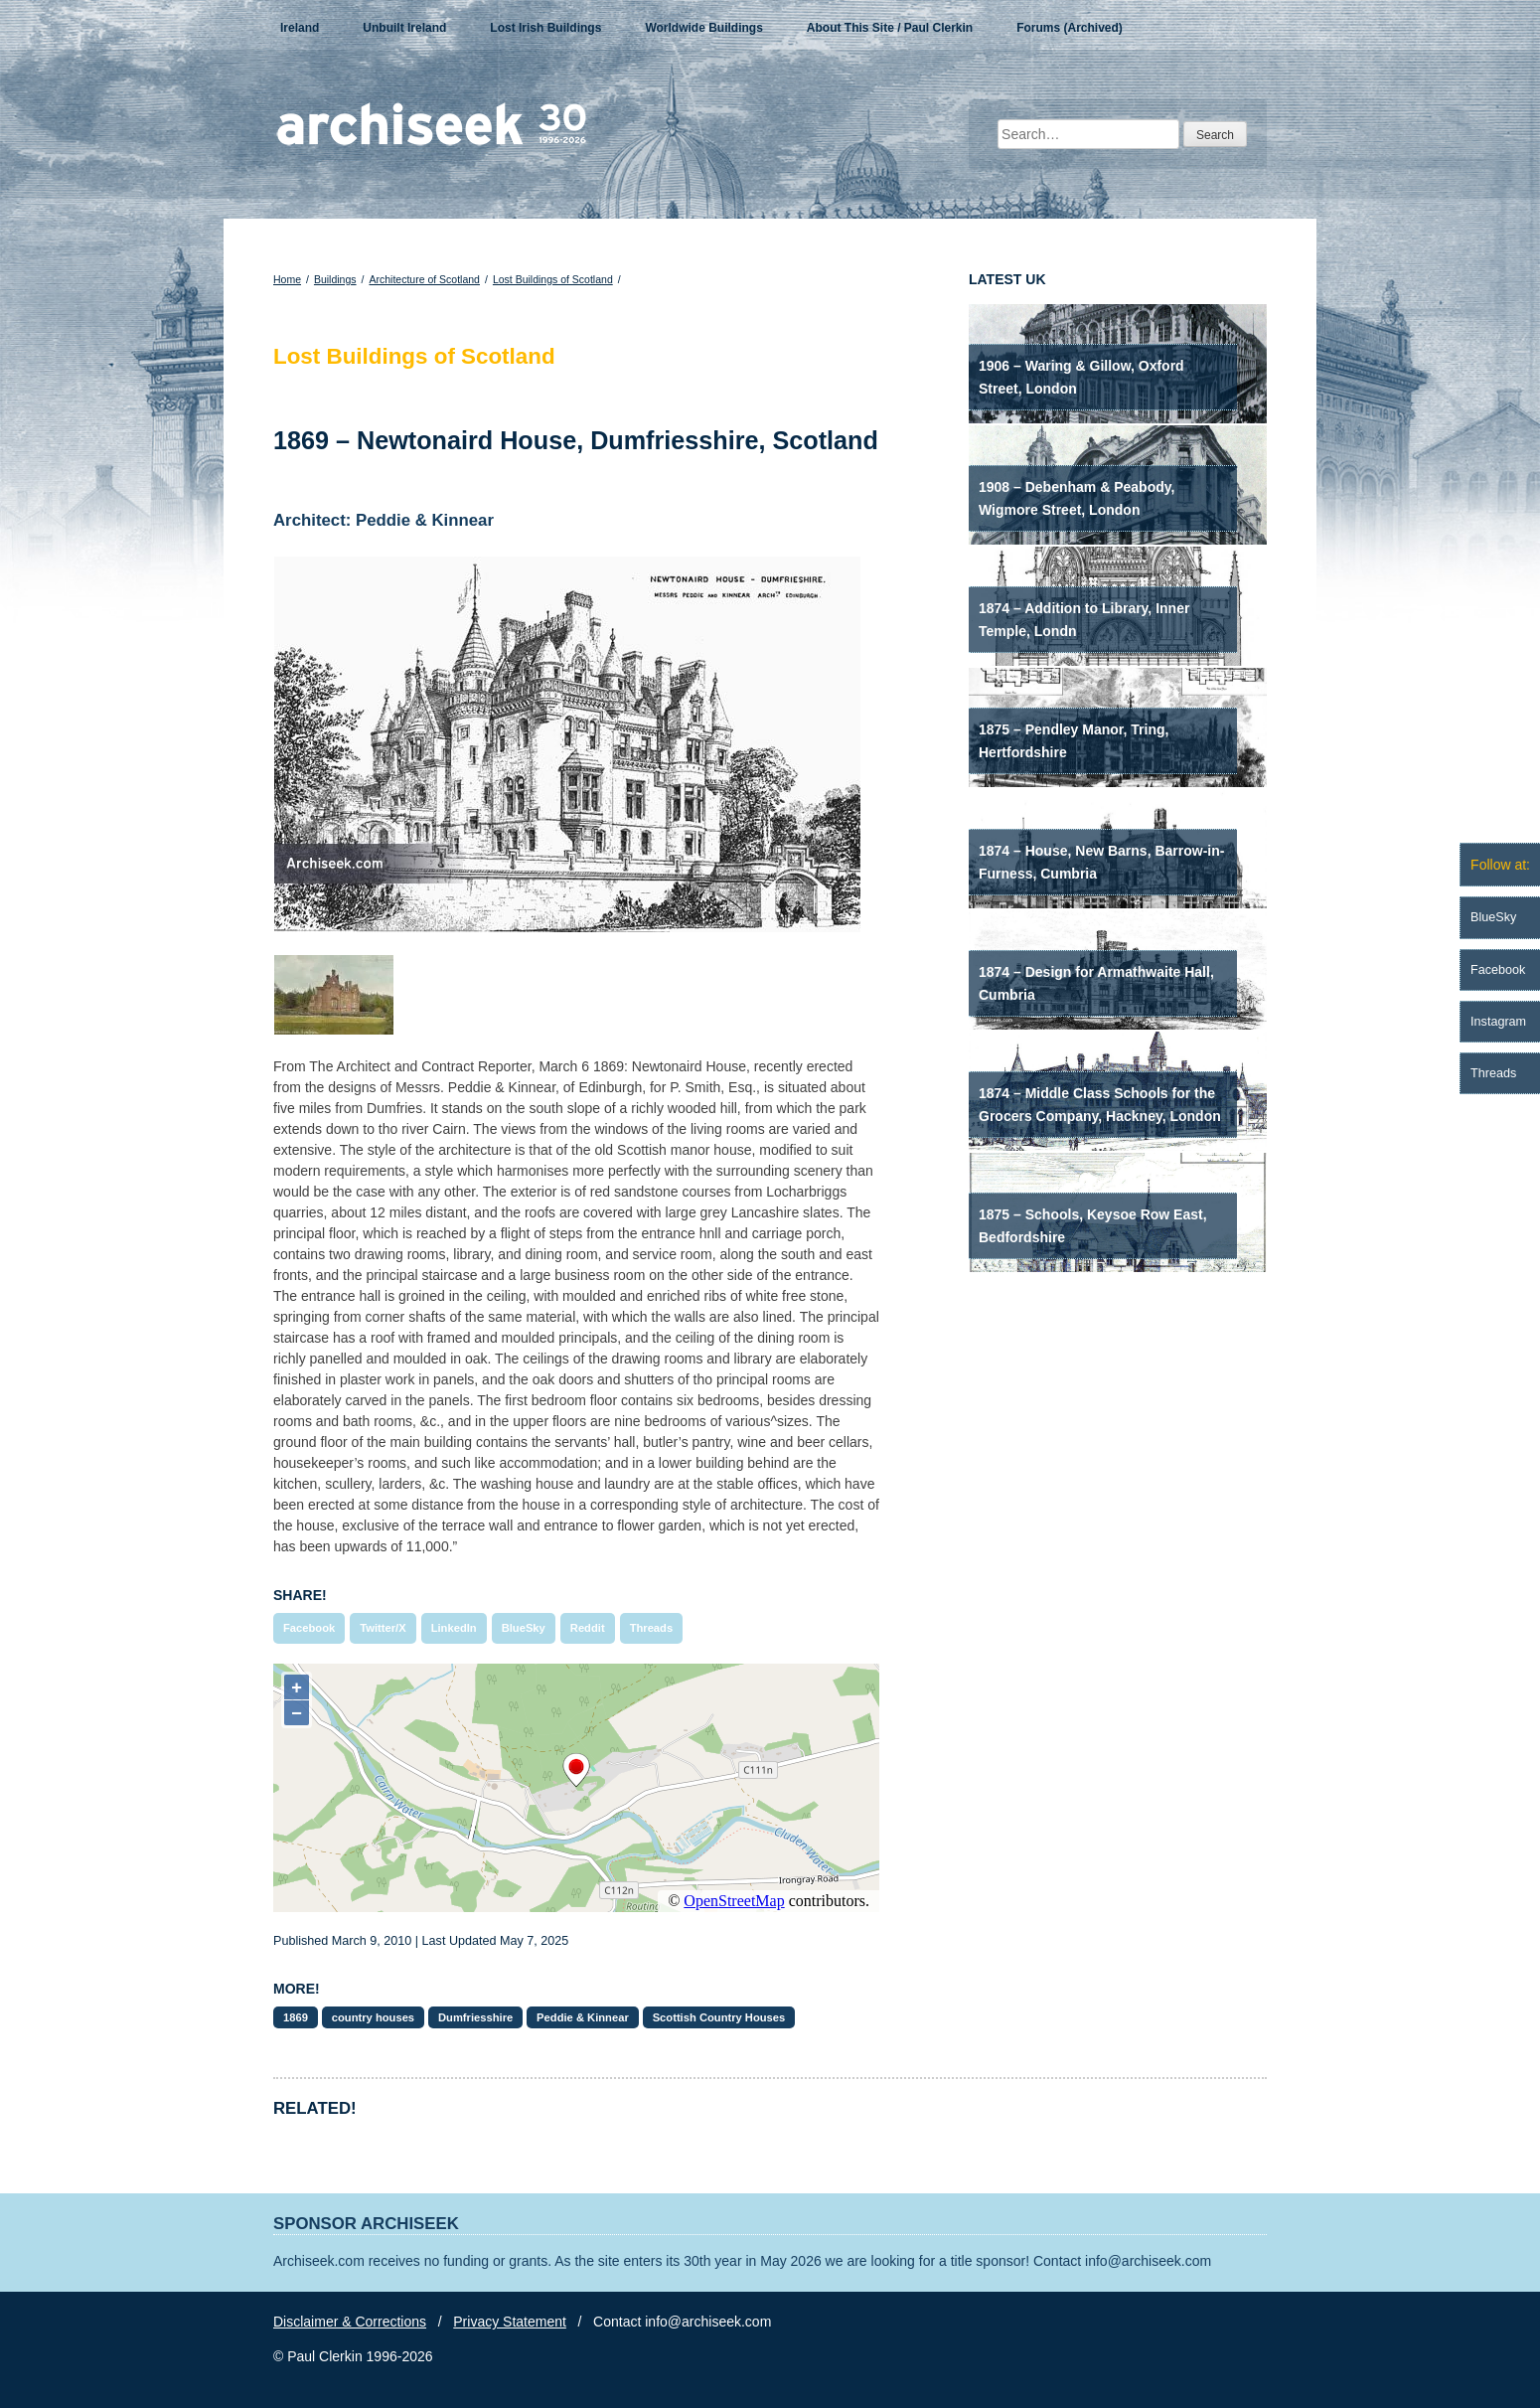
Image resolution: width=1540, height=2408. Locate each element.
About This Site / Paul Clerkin (890, 28)
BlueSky (523, 1628)
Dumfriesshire (475, 2017)
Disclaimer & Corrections (349, 2321)
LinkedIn (454, 1628)
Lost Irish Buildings (545, 28)
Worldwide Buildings (703, 28)
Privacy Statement (509, 2321)
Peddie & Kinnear (583, 2017)
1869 (295, 2017)
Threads (652, 1628)
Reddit (587, 1628)
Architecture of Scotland (424, 279)
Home (287, 279)
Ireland (299, 28)
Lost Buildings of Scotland (553, 279)
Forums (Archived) (1069, 28)
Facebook (309, 1628)
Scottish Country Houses (719, 2017)
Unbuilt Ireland (404, 28)
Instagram (1498, 1022)
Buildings (335, 279)
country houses (373, 2017)
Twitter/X (382, 1628)
